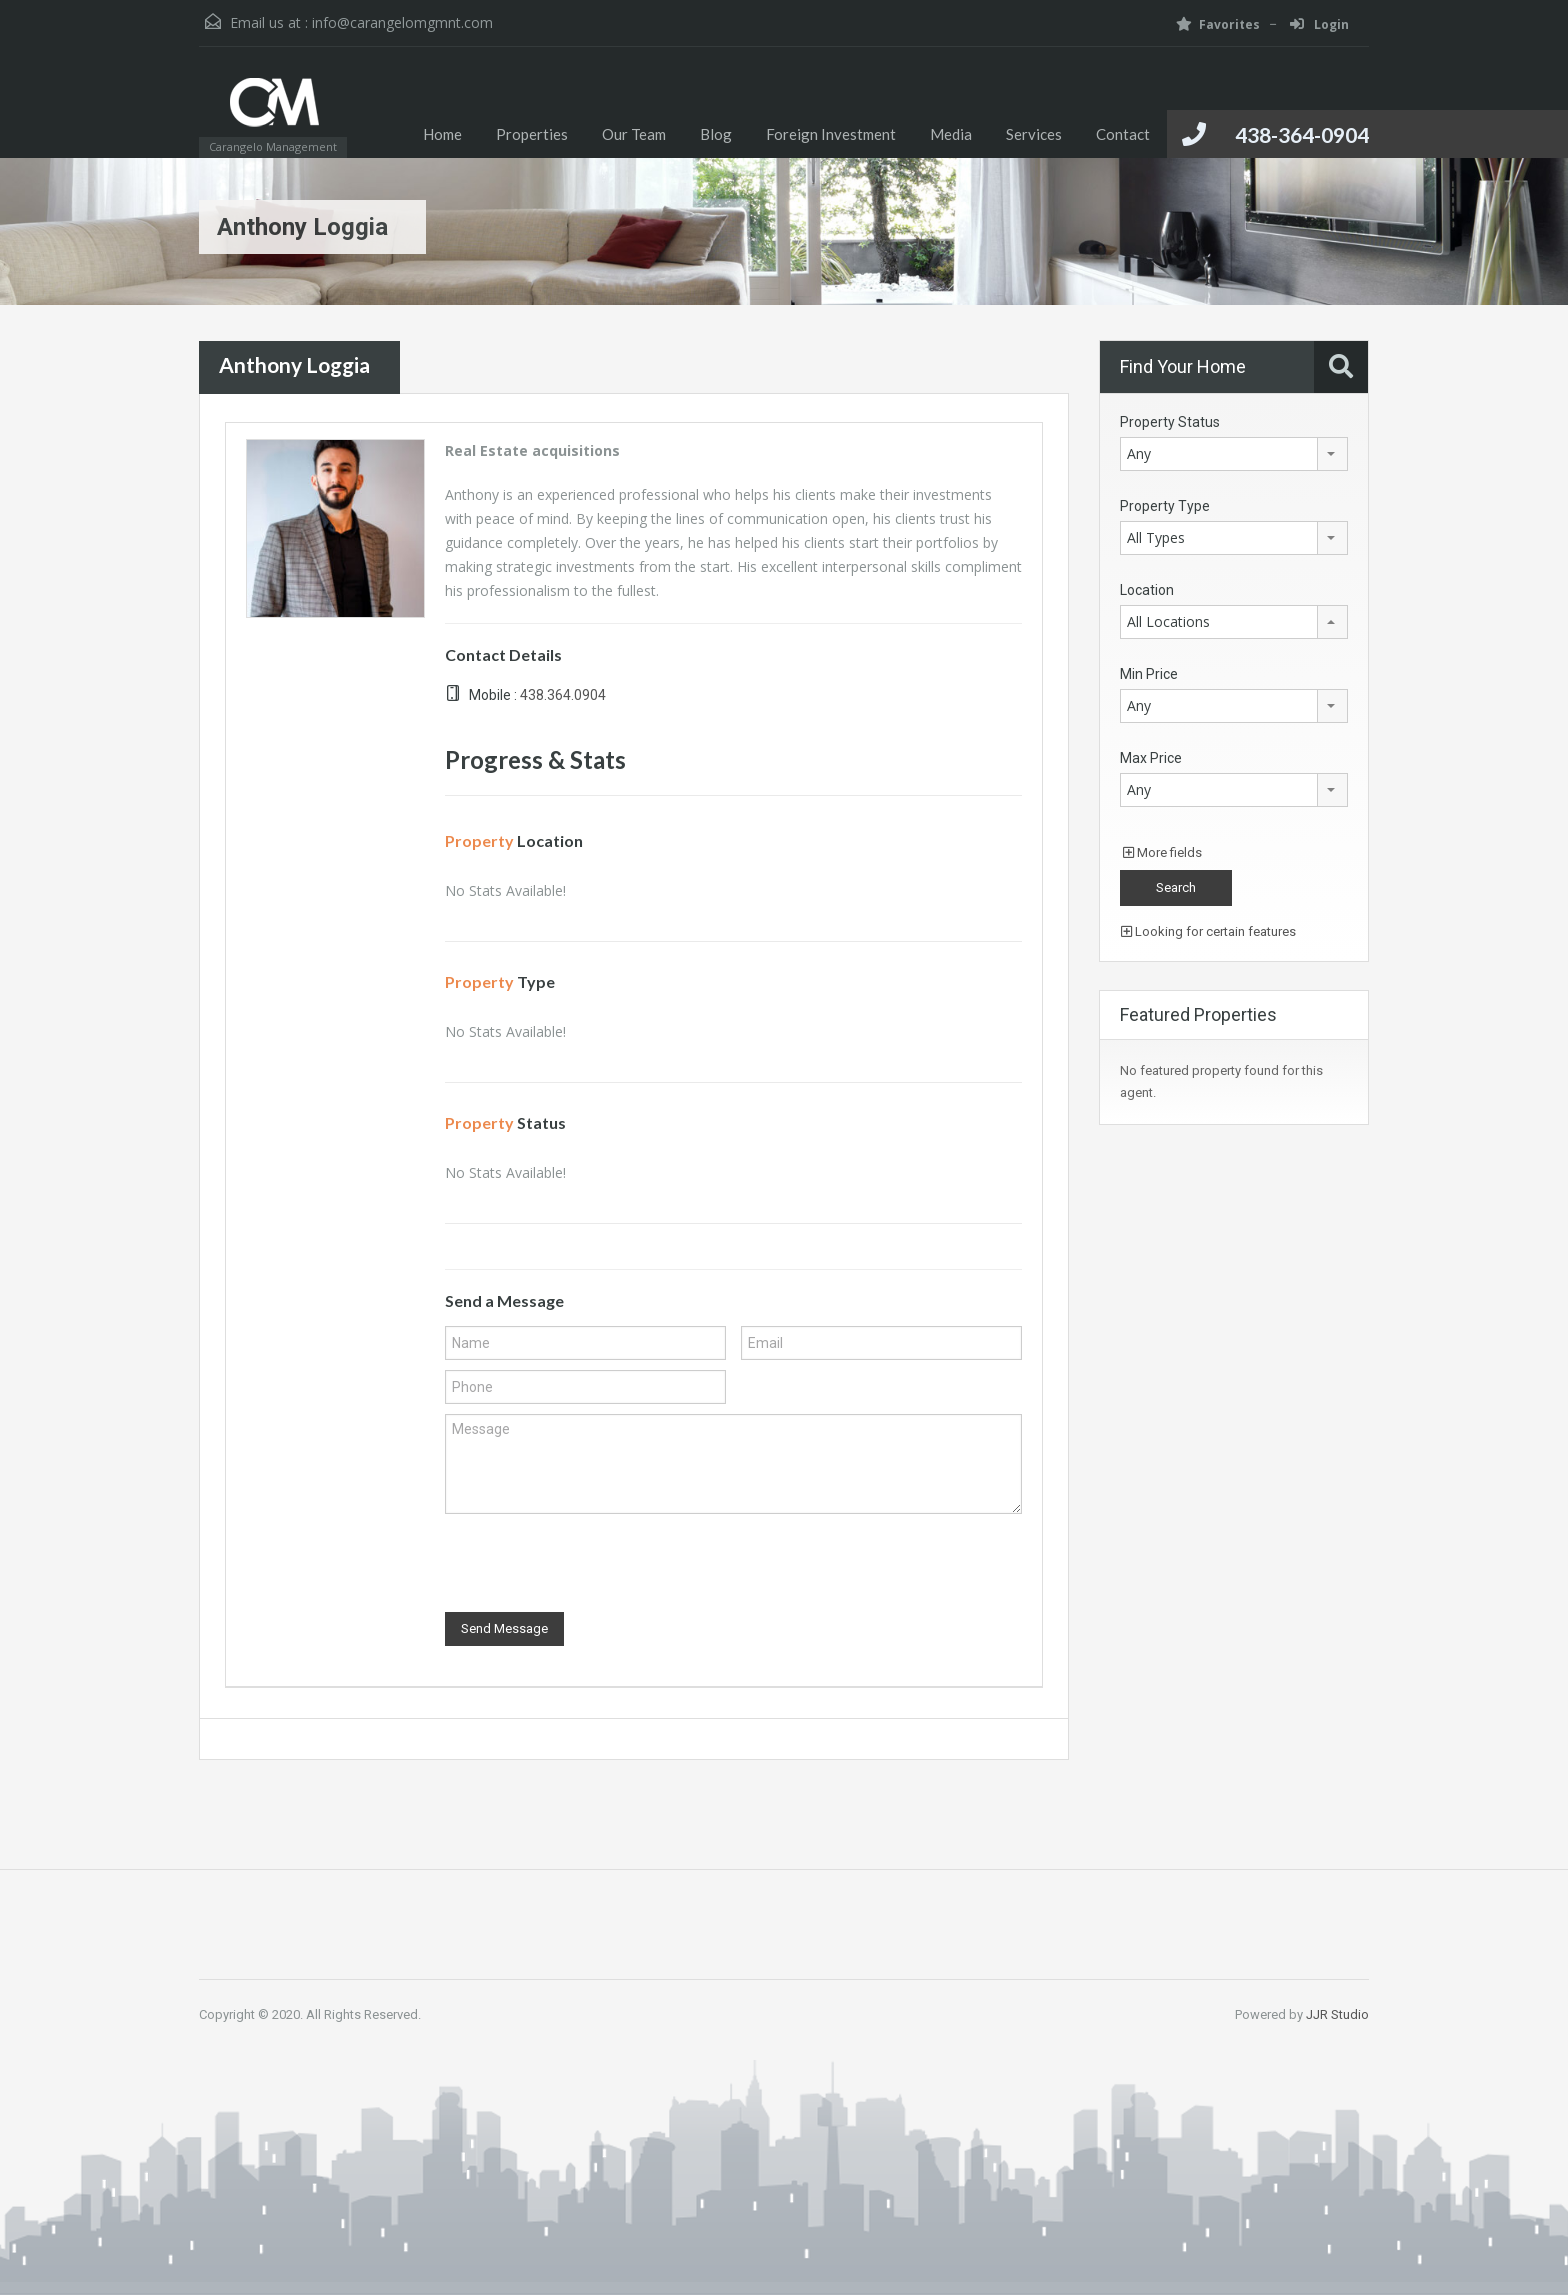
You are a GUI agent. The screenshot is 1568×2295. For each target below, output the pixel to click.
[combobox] (1234, 454)
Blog (716, 134)
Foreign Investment (831, 134)
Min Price (1149, 674)
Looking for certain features (1208, 931)
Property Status (1170, 422)
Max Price (1151, 758)
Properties (532, 134)
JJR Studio (1337, 2014)
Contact (1123, 134)
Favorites (1218, 24)
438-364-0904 (1302, 134)
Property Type (1165, 506)
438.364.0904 (563, 695)
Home (442, 134)
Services (1034, 134)
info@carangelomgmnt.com (402, 22)
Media (951, 134)
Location (1147, 590)
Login (1319, 24)
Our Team (634, 134)
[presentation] (597, 1563)
